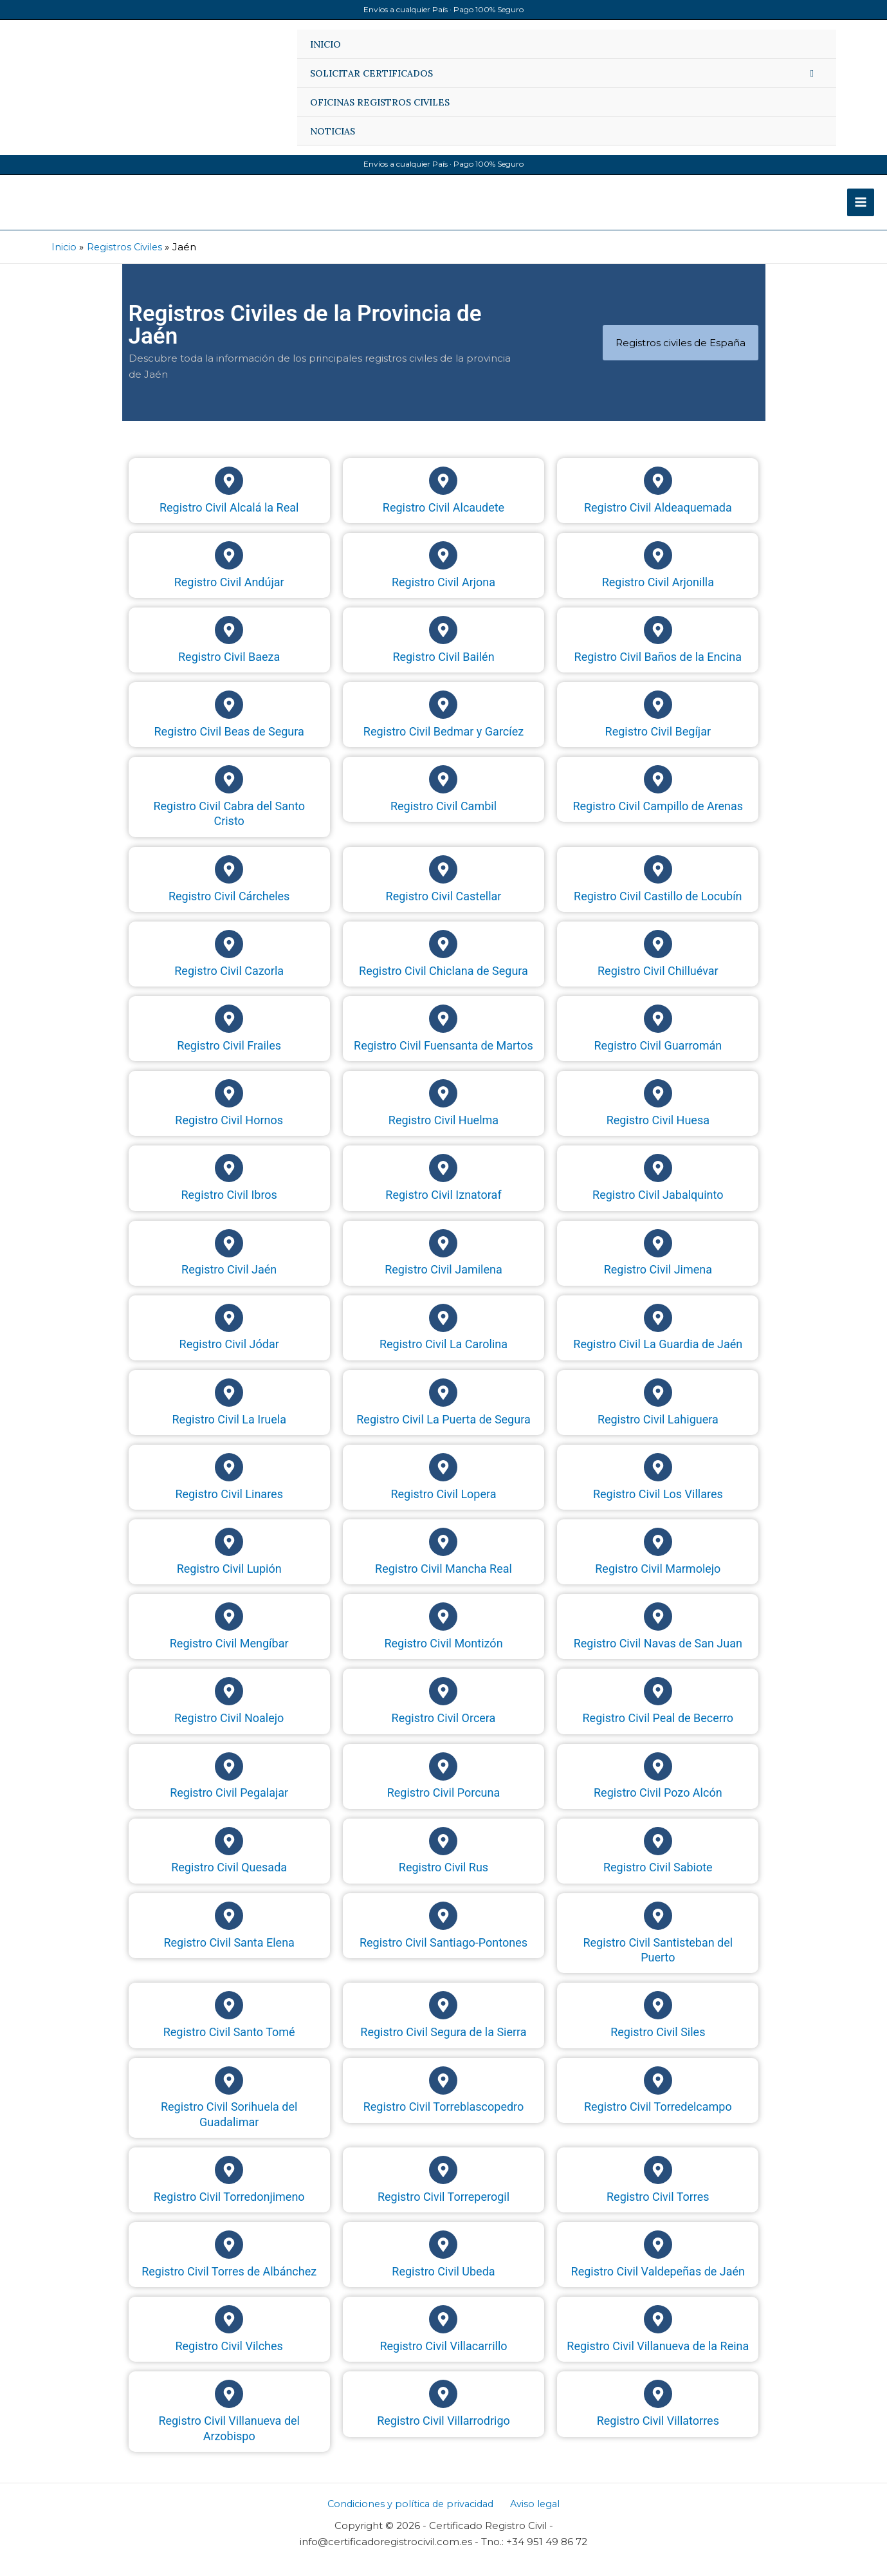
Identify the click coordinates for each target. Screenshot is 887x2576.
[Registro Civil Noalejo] (229, 1705)
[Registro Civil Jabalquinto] (658, 1181)
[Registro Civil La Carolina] (443, 1331)
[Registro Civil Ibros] (229, 1181)
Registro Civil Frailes (229, 1058)
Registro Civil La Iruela (229, 1432)
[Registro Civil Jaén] (229, 1256)
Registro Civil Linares (229, 1507)
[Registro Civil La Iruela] (229, 1405)
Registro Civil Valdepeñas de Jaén (658, 2284)
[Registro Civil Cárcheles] (229, 882)
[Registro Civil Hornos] (229, 1107)
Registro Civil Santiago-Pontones (443, 1955)
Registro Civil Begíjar (658, 744)
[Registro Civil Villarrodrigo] (443, 2407)
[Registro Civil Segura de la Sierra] (443, 2019)
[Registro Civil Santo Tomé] (229, 2019)
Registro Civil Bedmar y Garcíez (443, 744)
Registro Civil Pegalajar (229, 1806)
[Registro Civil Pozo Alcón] (658, 1779)
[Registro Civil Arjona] (443, 568)
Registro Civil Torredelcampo (658, 2119)
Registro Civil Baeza (229, 669)
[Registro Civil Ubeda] (443, 2257)
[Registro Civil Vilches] (229, 2333)
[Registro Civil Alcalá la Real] (229, 493)
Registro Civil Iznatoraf (443, 1207)
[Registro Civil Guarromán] (658, 1031)
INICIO (325, 44)
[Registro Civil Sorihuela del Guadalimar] (229, 2093)
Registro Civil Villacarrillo (443, 2359)
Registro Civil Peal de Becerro (658, 1730)
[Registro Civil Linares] (229, 1480)
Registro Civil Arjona (443, 595)
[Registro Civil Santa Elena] (229, 1928)
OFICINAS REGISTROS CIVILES (380, 102)
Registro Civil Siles (657, 2045)
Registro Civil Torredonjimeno (229, 2209)
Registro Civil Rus (443, 1880)
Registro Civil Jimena (658, 1283)
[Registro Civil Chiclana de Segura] (443, 957)
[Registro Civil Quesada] (229, 1854)
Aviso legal (536, 2516)
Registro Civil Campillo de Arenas (657, 819)
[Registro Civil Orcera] (443, 1705)
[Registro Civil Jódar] (229, 1331)
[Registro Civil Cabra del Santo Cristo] (229, 793)
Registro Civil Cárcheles (229, 909)
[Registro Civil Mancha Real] (443, 1555)
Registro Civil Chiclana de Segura (443, 983)
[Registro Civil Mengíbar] (229, 1630)
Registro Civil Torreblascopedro (443, 2119)
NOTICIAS (332, 131)
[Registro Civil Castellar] (443, 882)
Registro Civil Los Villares (658, 1507)
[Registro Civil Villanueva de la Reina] (658, 2333)
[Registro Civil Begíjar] (658, 717)
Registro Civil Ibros (229, 1207)
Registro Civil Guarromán (658, 1058)
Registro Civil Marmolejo (657, 1581)
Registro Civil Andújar (229, 595)
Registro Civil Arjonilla (658, 595)
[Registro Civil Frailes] (229, 1031)
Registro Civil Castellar (444, 909)
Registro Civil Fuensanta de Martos (443, 1058)
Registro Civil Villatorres (658, 2433)
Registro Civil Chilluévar (658, 983)
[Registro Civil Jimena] (658, 1256)
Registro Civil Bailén (443, 669)
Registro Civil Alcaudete (443, 520)
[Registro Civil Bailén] (443, 643)
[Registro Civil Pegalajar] (229, 1779)
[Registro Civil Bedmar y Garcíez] (443, 717)
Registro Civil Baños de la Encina (658, 669)
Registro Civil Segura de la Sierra (443, 2045)
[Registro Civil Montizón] (443, 1630)
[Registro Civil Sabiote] (658, 1854)
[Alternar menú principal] (861, 209)
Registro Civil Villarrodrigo (443, 2433)
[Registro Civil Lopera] (443, 1480)
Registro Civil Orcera (444, 1730)
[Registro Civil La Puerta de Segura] (443, 1405)
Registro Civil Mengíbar (229, 1656)
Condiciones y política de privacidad (413, 2516)
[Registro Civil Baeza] (229, 643)
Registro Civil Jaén (229, 1283)
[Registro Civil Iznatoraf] (443, 1181)
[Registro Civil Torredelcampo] (658, 2093)
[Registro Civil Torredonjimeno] (229, 2183)
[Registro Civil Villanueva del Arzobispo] (229, 2407)
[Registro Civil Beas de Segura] (229, 717)
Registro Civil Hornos (229, 1133)
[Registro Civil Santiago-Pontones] (443, 1928)
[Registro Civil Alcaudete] (443, 493)
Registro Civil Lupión (229, 1581)
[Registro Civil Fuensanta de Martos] (443, 1031)
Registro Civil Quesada (229, 1880)
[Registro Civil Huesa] (658, 1107)
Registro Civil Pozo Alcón (658, 1806)
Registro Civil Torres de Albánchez (229, 2284)
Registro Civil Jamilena (443, 1283)
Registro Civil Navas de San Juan (658, 1656)
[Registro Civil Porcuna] (443, 1779)
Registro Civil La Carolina (443, 1357)
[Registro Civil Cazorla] (229, 957)
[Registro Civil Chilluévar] (658, 957)
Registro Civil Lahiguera (658, 1432)
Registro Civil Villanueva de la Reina (658, 2359)
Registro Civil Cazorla (229, 983)
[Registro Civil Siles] (658, 2019)
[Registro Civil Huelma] (443, 1107)
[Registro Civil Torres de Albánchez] (229, 2257)
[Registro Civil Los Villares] (658, 1480)
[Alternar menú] (812, 73)
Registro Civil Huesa (658, 1133)
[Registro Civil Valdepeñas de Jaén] (658, 2257)
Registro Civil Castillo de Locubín (658, 909)
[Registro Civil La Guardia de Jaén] (658, 1331)
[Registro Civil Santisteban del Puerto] (658, 1928)
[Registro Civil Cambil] (443, 793)
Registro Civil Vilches (228, 2359)
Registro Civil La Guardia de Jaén (657, 1357)
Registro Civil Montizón (443, 1656)
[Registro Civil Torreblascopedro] (443, 2093)
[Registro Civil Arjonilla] (658, 568)
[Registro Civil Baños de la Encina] (658, 643)
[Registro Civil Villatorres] (658, 2407)
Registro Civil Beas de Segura (229, 744)
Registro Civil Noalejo (229, 1730)
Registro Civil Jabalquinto (657, 1207)
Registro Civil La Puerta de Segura (443, 1432)
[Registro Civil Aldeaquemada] (658, 493)
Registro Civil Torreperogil (443, 2209)
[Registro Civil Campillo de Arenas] (658, 793)
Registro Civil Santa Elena (228, 1955)
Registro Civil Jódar (229, 1357)
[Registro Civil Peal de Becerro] (658, 1705)
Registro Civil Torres (658, 2209)
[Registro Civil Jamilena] (443, 1256)
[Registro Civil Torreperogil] (443, 2183)
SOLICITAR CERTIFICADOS (371, 73)
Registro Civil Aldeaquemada (658, 520)
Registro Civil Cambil (443, 819)
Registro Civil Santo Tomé (229, 2045)
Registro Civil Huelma (443, 1133)
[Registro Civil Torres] (658, 2183)
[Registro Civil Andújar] (229, 568)
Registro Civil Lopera (443, 1507)
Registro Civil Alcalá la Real (229, 520)
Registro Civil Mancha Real (443, 1581)
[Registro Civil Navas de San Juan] (658, 1630)
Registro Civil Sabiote (658, 1880)
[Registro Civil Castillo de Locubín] (658, 882)
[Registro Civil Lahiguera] (658, 1405)
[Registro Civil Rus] (443, 1854)
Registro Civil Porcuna (443, 1806)
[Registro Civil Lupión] (229, 1555)
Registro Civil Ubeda (443, 2284)
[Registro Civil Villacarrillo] (443, 2333)
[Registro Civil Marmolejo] (658, 1555)
